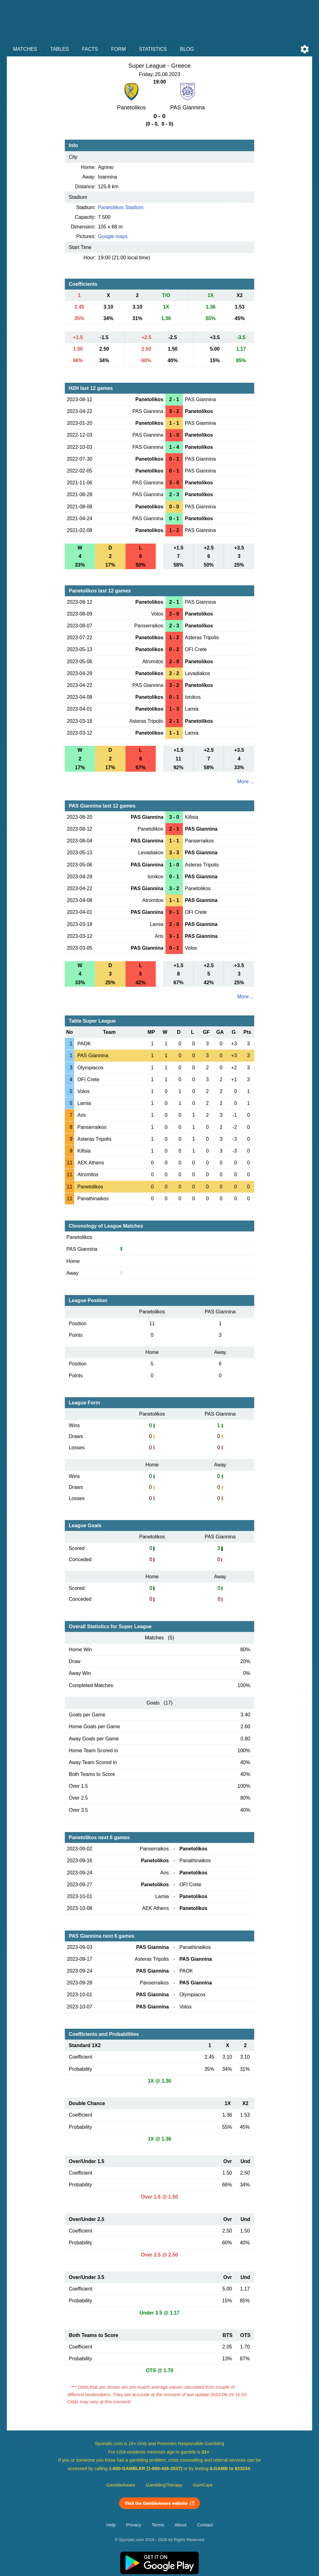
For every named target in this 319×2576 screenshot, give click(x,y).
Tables (59, 49)
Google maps (113, 236)
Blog (187, 49)
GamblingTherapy (164, 2484)
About (180, 2524)
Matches (25, 49)
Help (111, 2524)
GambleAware (121, 2484)
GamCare (203, 2484)
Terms (158, 2524)
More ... (245, 781)
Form (118, 49)
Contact (205, 2524)
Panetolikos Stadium (121, 207)
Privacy (133, 2524)
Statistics (153, 49)
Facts (90, 49)
